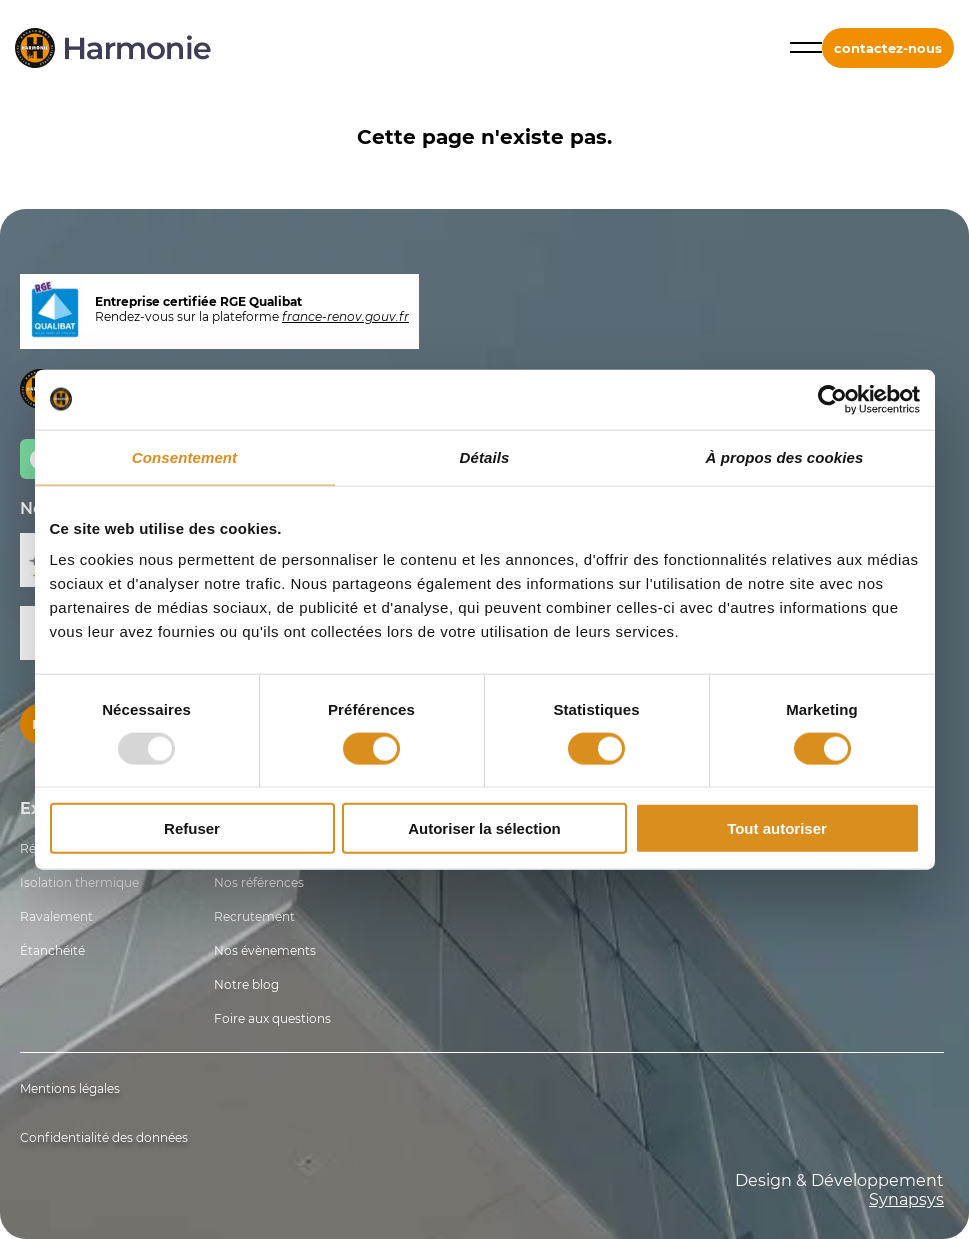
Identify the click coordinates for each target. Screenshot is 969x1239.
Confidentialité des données (104, 1137)
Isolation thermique (79, 882)
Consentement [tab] (184, 456)
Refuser (192, 828)
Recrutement (254, 916)
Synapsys (906, 1199)
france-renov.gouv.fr (345, 316)
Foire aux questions (272, 1018)
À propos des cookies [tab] (785, 456)
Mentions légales (70, 1088)
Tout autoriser (777, 828)
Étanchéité (52, 950)
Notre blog (246, 984)
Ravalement (56, 916)
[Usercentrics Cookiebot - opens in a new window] (832, 399)
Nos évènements (265, 950)
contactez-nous (888, 48)
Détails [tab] (485, 456)
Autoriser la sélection (484, 828)
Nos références (259, 882)
